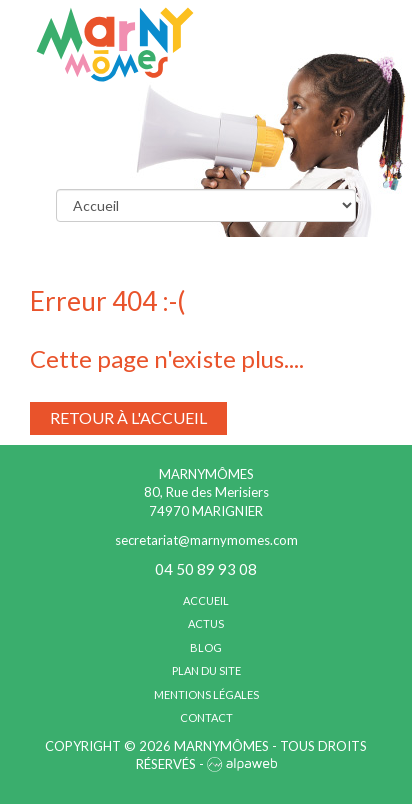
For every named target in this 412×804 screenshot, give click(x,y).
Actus (206, 623)
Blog (206, 647)
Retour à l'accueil (128, 417)
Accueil (206, 600)
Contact (206, 717)
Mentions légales (206, 694)
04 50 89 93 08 (206, 569)
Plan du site (206, 670)
